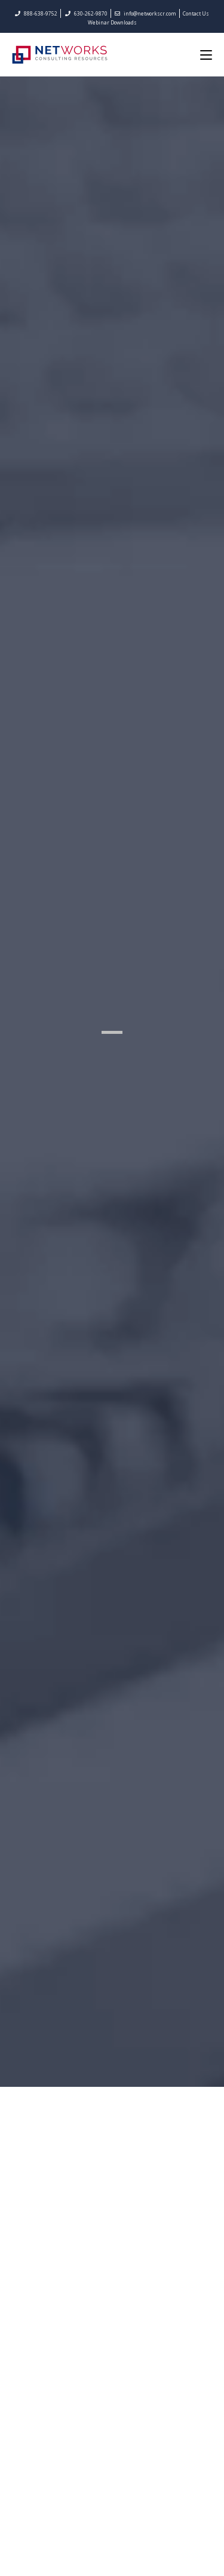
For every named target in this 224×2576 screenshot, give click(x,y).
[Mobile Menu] (206, 54)
